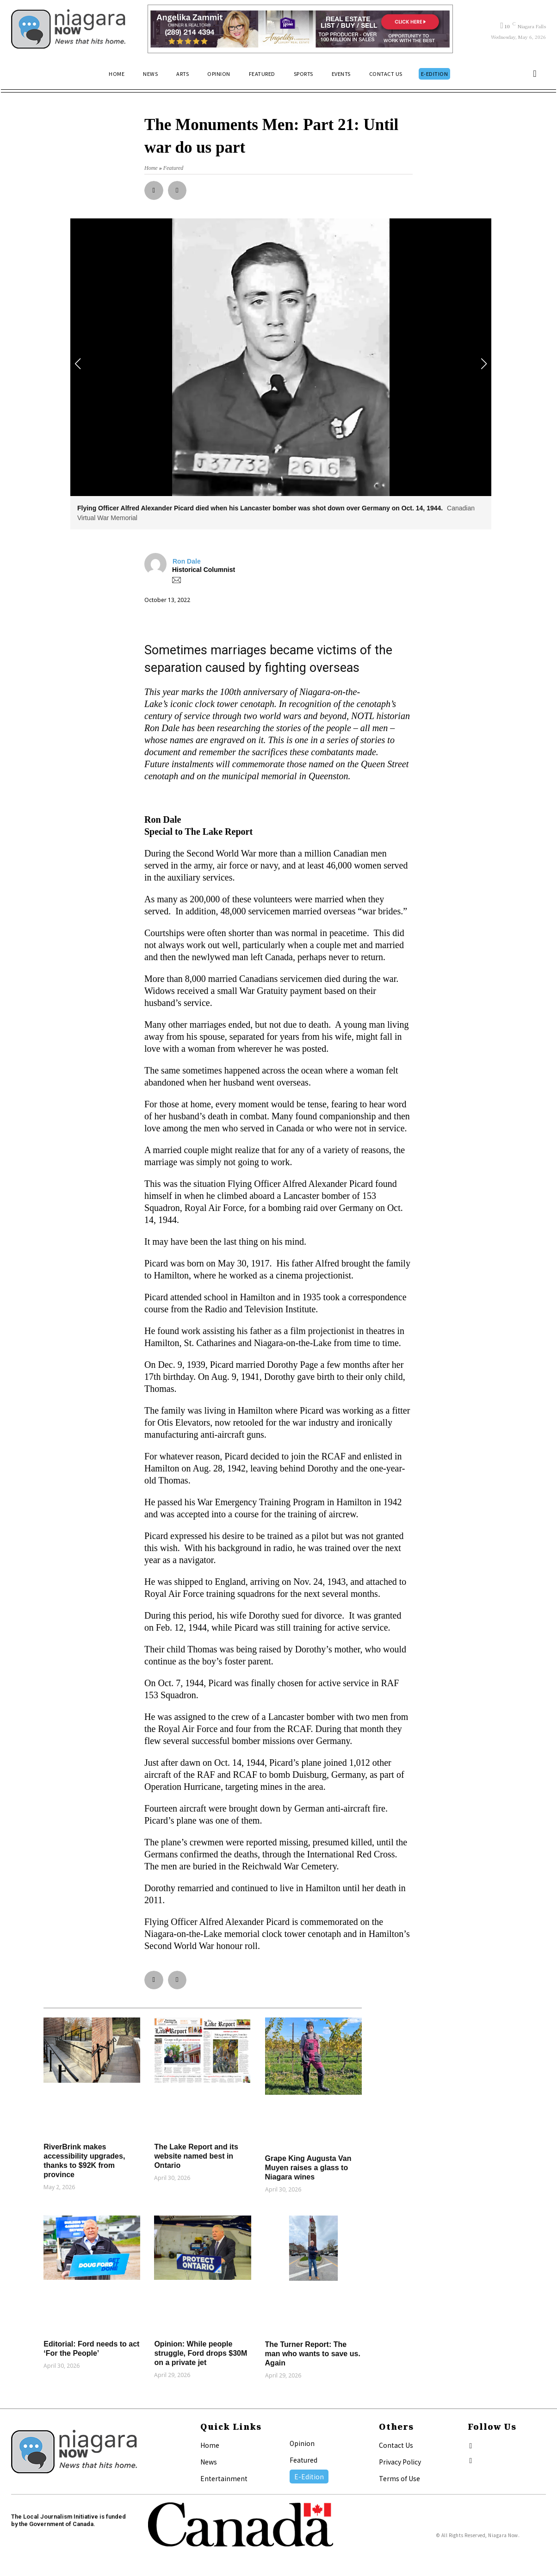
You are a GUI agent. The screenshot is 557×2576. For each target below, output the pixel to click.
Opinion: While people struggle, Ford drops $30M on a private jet (200, 2353)
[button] (535, 73)
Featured (303, 2459)
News (208, 2461)
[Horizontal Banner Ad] (300, 28)
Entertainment (224, 2478)
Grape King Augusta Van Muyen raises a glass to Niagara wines (308, 2167)
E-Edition (309, 2476)
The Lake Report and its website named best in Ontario (196, 2156)
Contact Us (396, 2445)
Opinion (302, 2443)
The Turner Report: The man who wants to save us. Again (312, 2353)
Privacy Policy (400, 2461)
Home (209, 2445)
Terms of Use (399, 2478)
